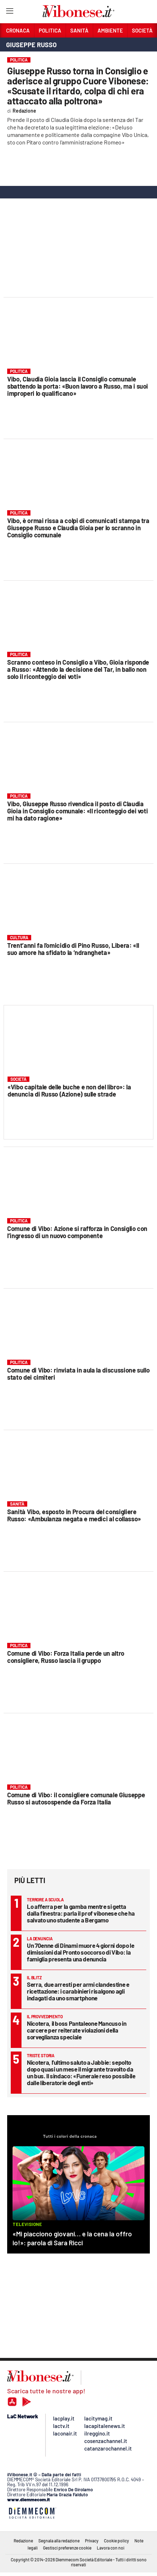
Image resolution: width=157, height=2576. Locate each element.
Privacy (92, 2540)
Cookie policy (116, 2540)
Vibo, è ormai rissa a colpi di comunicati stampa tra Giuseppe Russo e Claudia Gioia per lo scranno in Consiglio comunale (78, 528)
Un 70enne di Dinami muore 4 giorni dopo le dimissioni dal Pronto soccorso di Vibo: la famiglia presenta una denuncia (80, 1952)
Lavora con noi (110, 2547)
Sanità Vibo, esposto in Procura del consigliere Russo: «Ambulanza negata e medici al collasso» (74, 1515)
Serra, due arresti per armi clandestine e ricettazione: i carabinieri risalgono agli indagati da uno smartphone (78, 1991)
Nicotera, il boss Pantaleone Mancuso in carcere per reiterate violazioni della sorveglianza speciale (76, 2030)
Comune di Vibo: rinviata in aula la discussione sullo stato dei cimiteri (78, 1373)
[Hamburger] (9, 12)
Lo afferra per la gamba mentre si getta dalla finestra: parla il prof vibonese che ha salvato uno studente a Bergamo (80, 1913)
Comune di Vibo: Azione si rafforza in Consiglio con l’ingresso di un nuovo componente (77, 1232)
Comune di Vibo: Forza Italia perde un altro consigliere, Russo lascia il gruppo (65, 1656)
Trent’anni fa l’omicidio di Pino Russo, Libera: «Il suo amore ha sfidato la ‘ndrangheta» (73, 948)
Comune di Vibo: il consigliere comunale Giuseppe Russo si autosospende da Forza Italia (76, 1798)
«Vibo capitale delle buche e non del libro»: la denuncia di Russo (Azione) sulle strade (69, 1090)
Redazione (23, 2540)
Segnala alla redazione (59, 2540)
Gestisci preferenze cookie (67, 2547)
